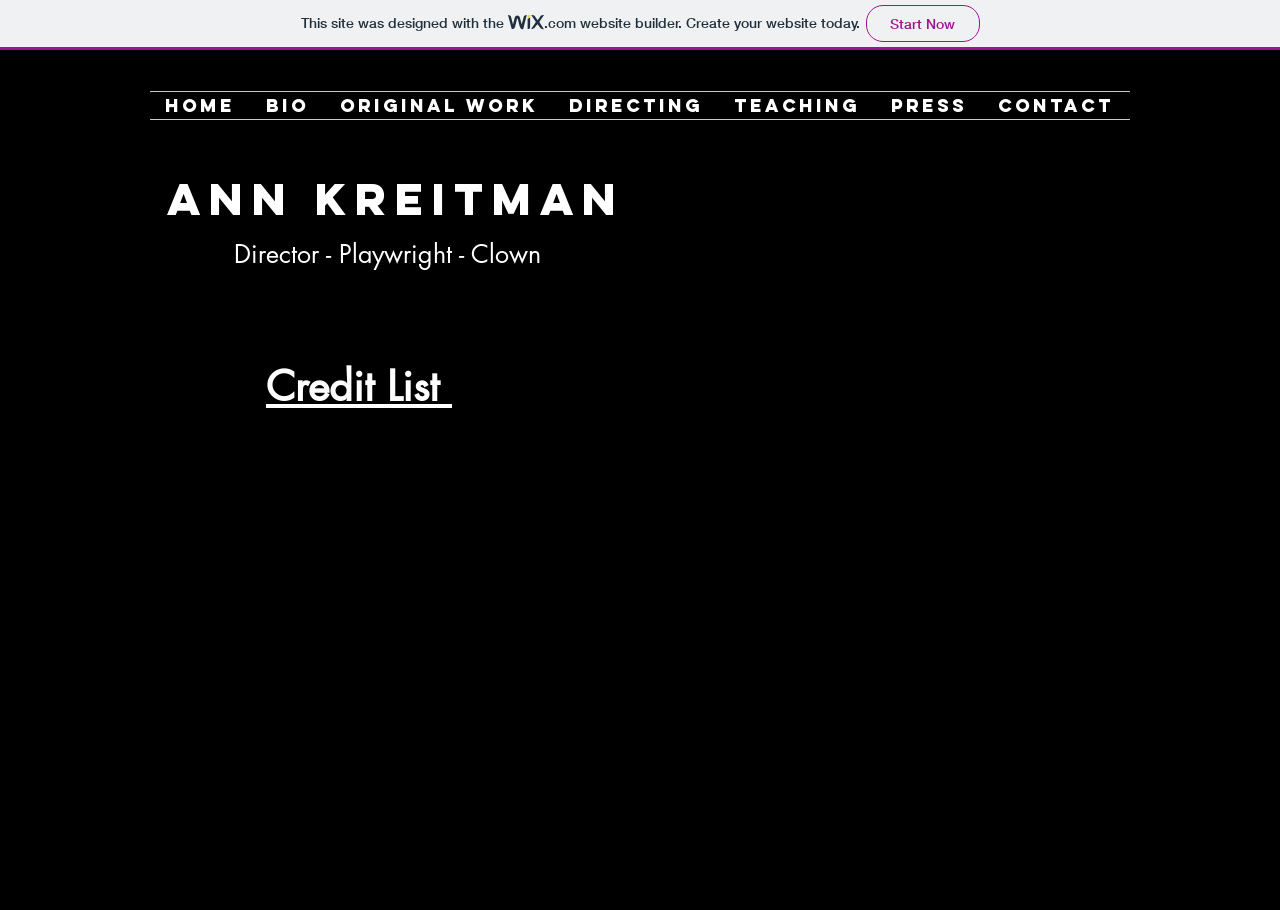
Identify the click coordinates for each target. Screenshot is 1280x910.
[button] (439, 105)
